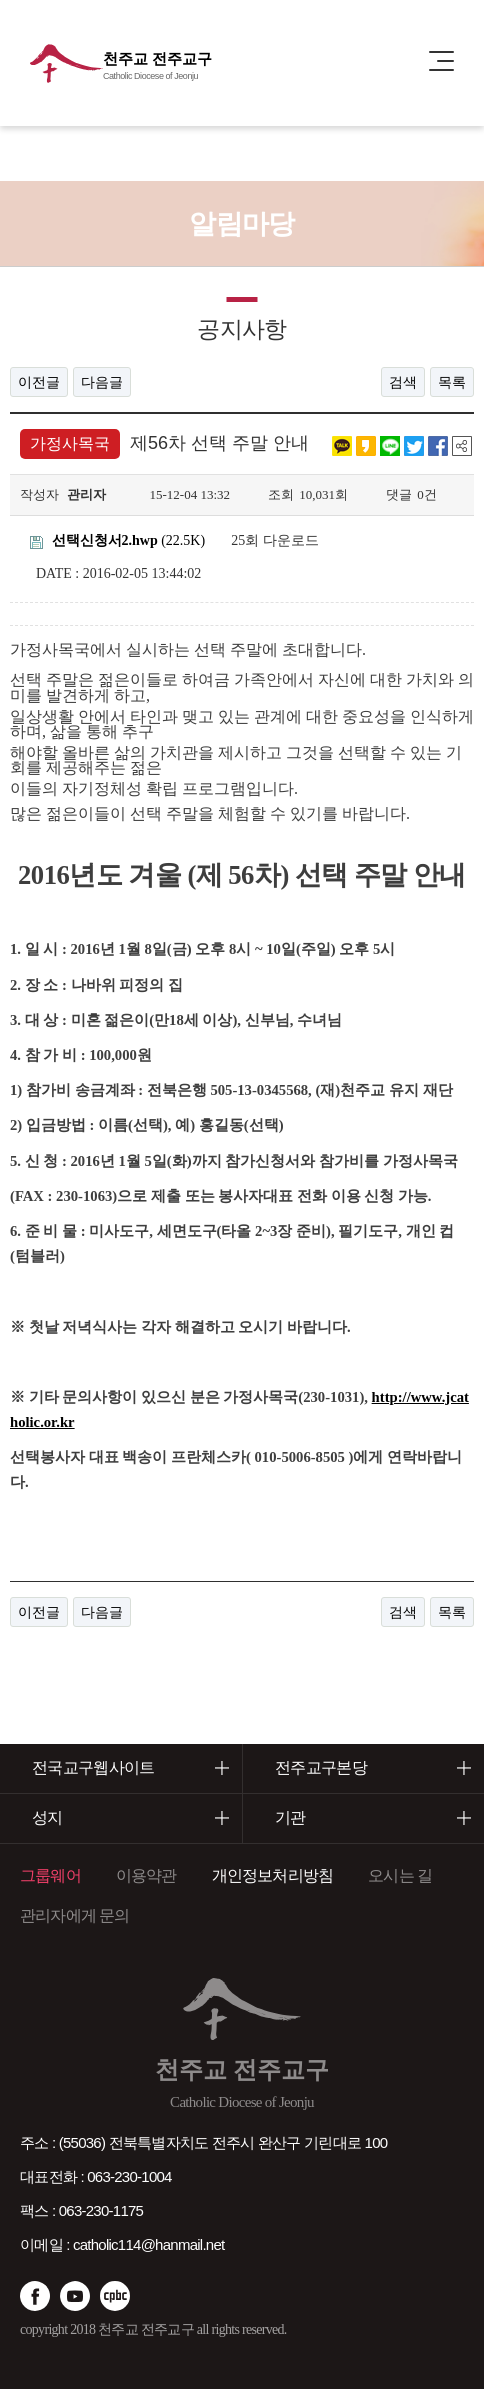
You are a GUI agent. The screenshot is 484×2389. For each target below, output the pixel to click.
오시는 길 (400, 1875)
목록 (452, 382)
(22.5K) (117, 540)
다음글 (102, 382)
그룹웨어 (50, 1875)
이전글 (39, 382)
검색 (403, 382)
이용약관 (146, 1875)
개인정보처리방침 (273, 1875)
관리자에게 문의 (75, 1915)
